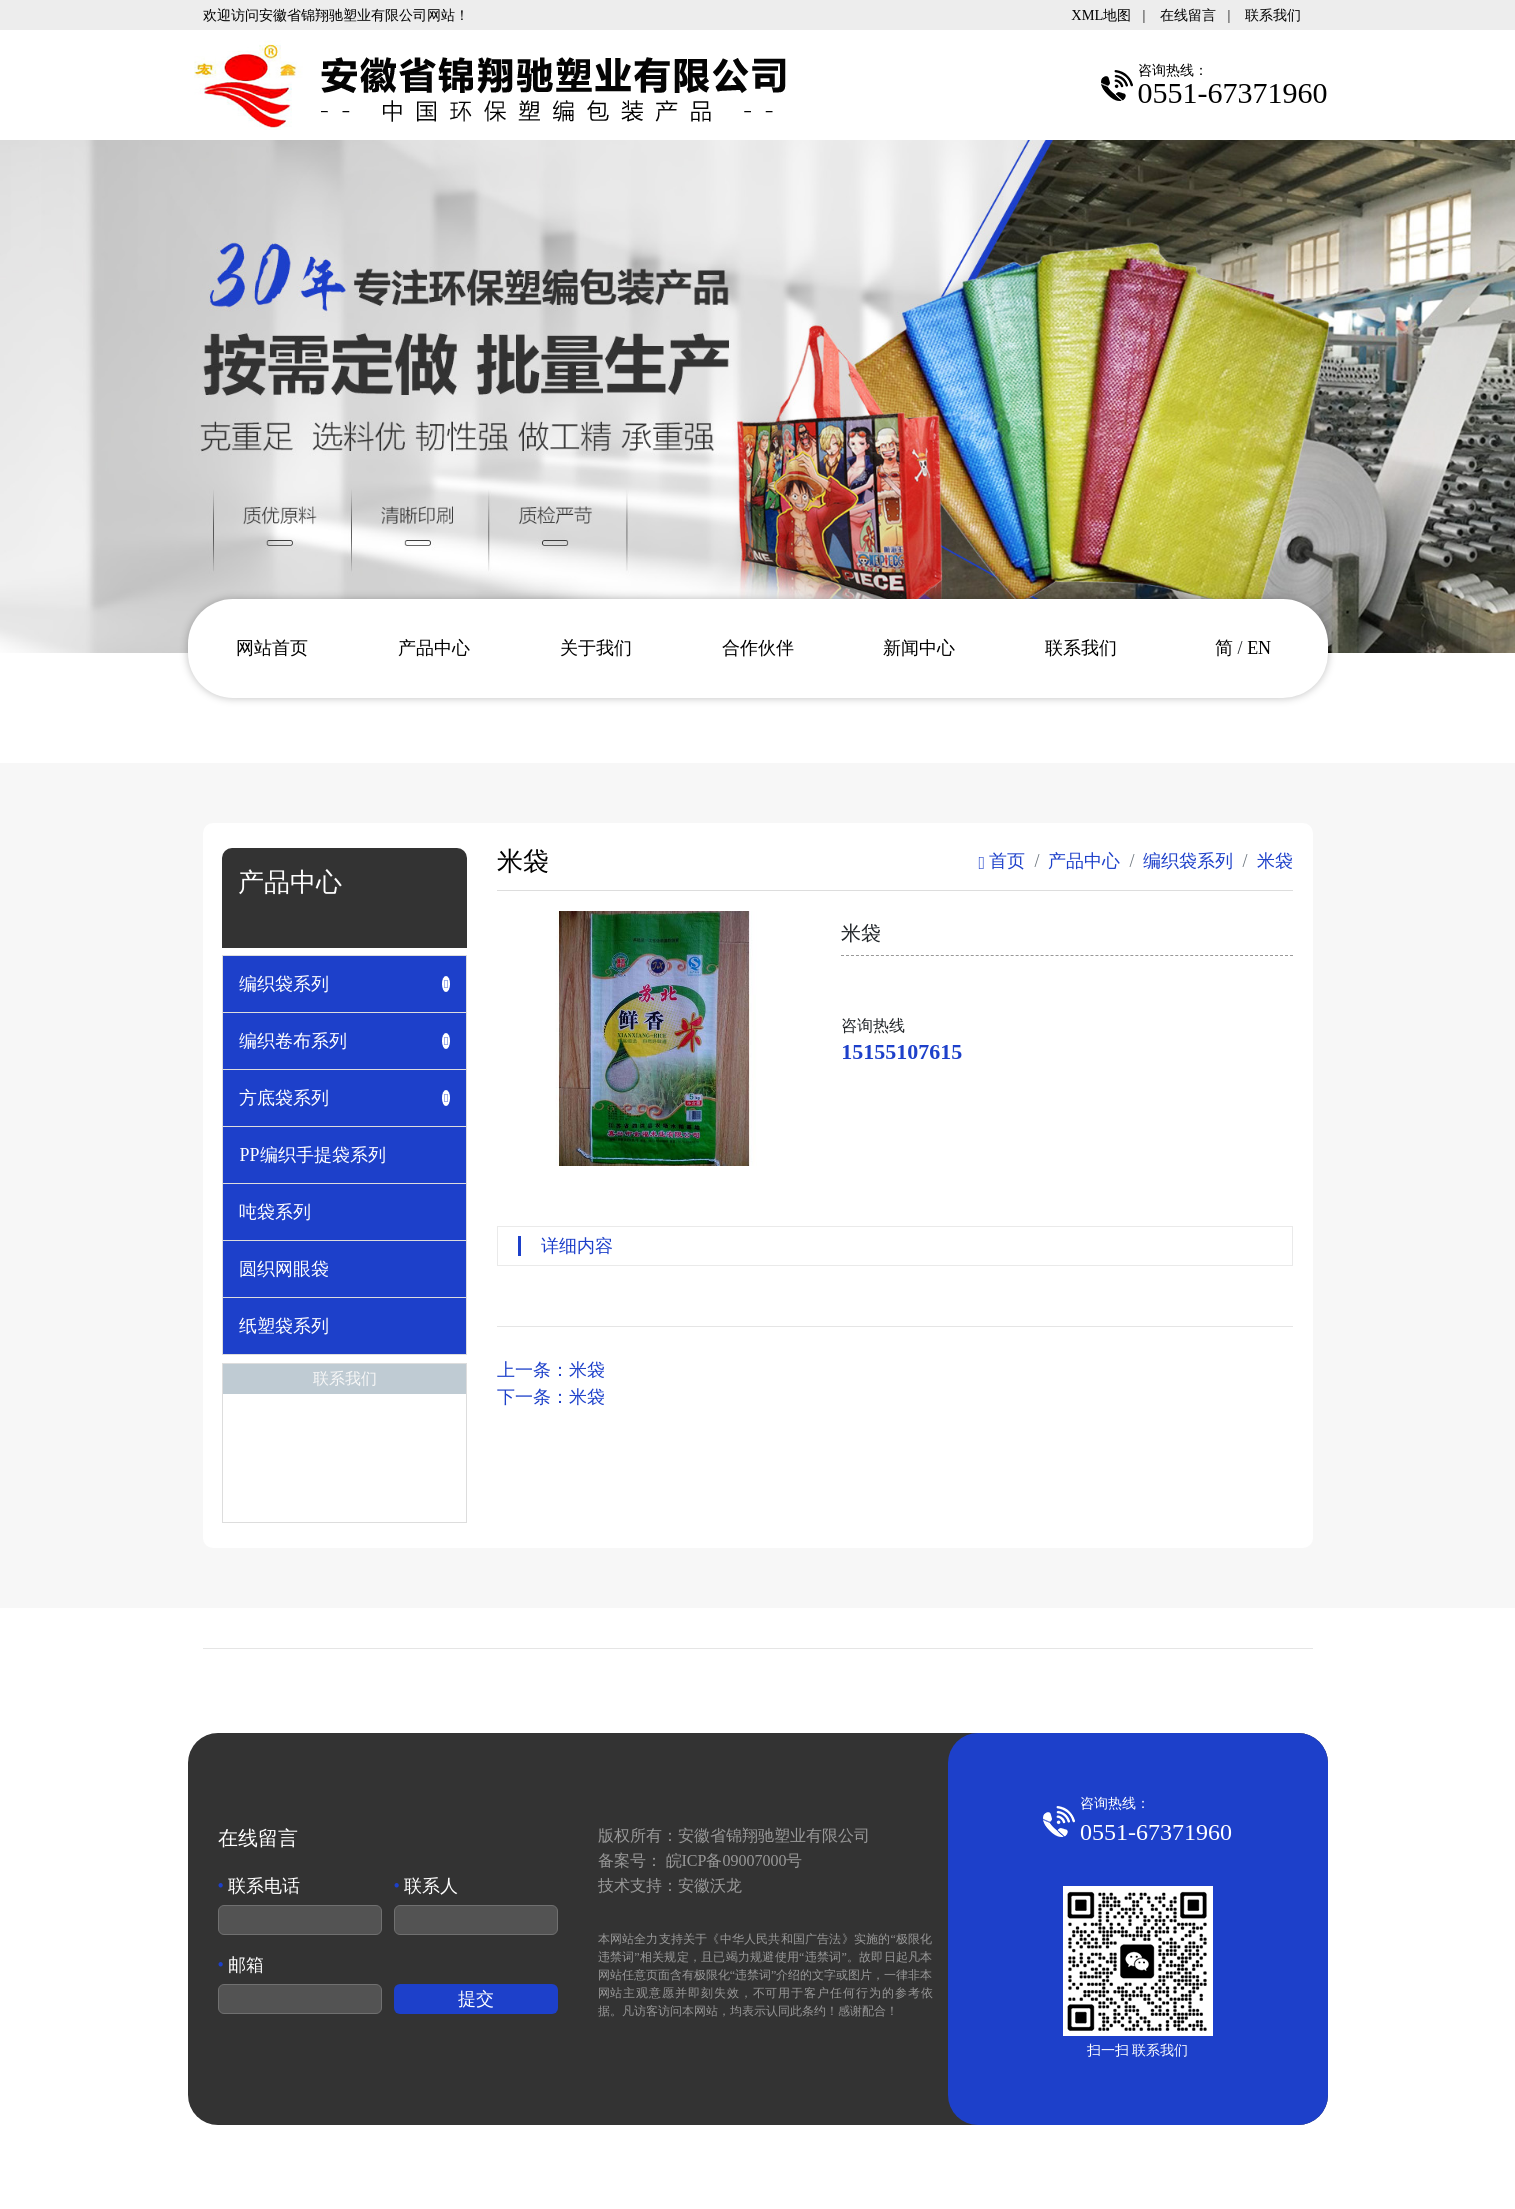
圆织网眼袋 (284, 1269)
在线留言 (1188, 15)
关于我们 (596, 648)
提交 (476, 1999)
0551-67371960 (1156, 1832)
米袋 (1275, 861)
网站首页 (272, 648)
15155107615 (901, 1051)
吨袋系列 (275, 1212)
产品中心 (434, 648)
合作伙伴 (758, 648)
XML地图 (1101, 15)
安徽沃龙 (710, 1885)
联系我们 (1273, 15)
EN (1259, 648)
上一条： (551, 1370)
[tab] (344, 984)
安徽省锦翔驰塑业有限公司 (774, 1835)
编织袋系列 (1188, 861)
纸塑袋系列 (284, 1326)
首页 (1001, 861)
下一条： (551, 1397)
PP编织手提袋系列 (312, 1155)
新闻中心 (919, 648)
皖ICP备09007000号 (734, 1860)
